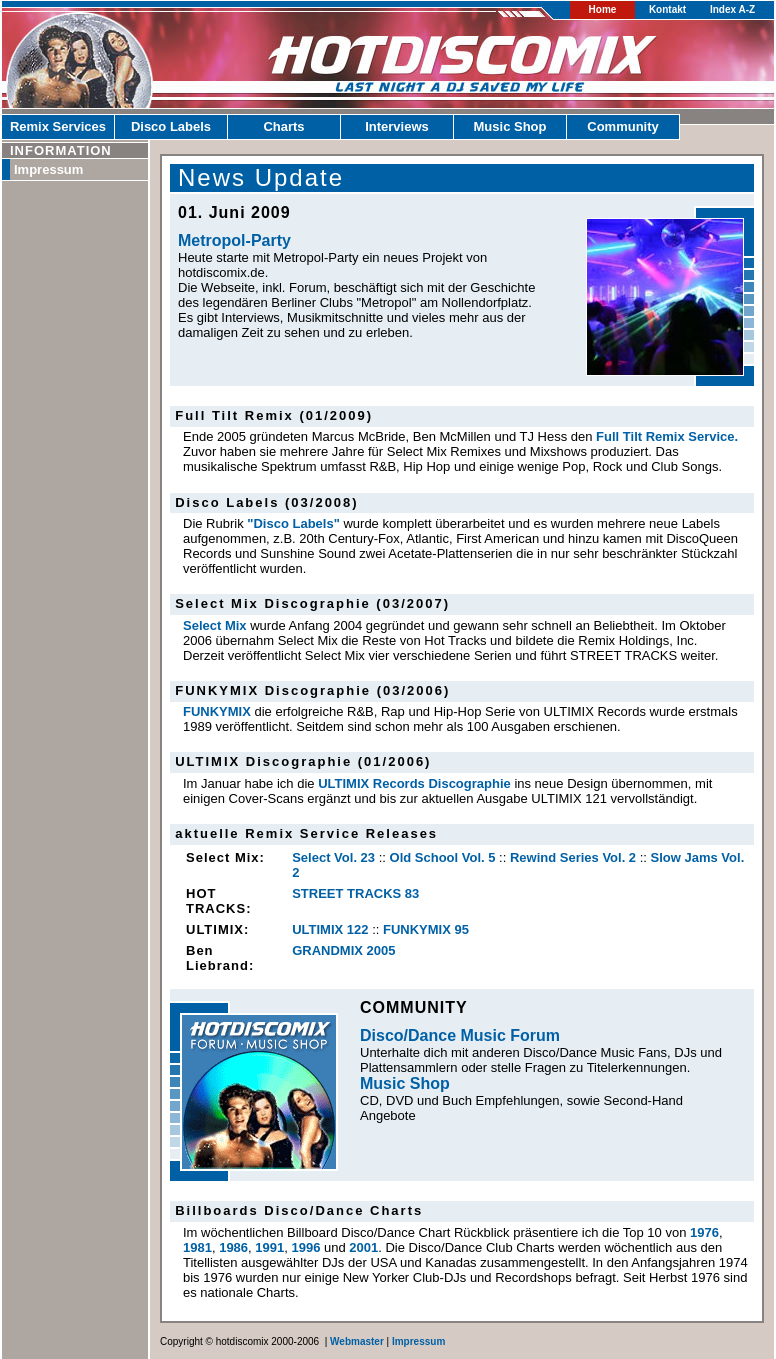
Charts (283, 126)
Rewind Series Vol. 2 (573, 857)
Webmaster (357, 1341)
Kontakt (667, 9)
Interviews (397, 126)
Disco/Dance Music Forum (460, 1035)
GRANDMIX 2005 (343, 950)
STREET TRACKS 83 (355, 893)
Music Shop (510, 126)
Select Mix (215, 625)
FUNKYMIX (217, 711)
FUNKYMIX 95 (426, 929)
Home (603, 9)
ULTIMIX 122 (330, 929)
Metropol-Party (234, 240)
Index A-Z (732, 9)
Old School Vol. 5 (443, 857)
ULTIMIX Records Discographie (414, 783)
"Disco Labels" (293, 523)
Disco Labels (171, 126)
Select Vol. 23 (333, 857)
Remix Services (58, 126)
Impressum (48, 169)
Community (623, 126)
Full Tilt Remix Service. (667, 436)
